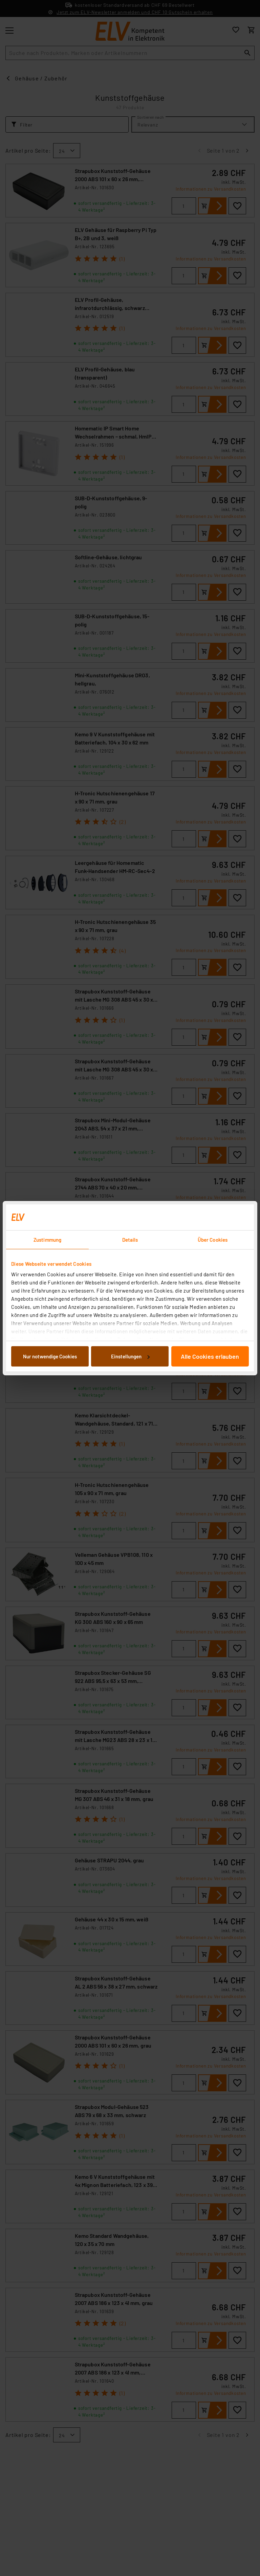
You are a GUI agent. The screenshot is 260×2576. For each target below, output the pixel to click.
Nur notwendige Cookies (50, 1356)
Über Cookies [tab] (213, 1240)
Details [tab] (130, 1240)
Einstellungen (130, 1356)
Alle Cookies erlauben (210, 1356)
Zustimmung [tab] (47, 1240)
